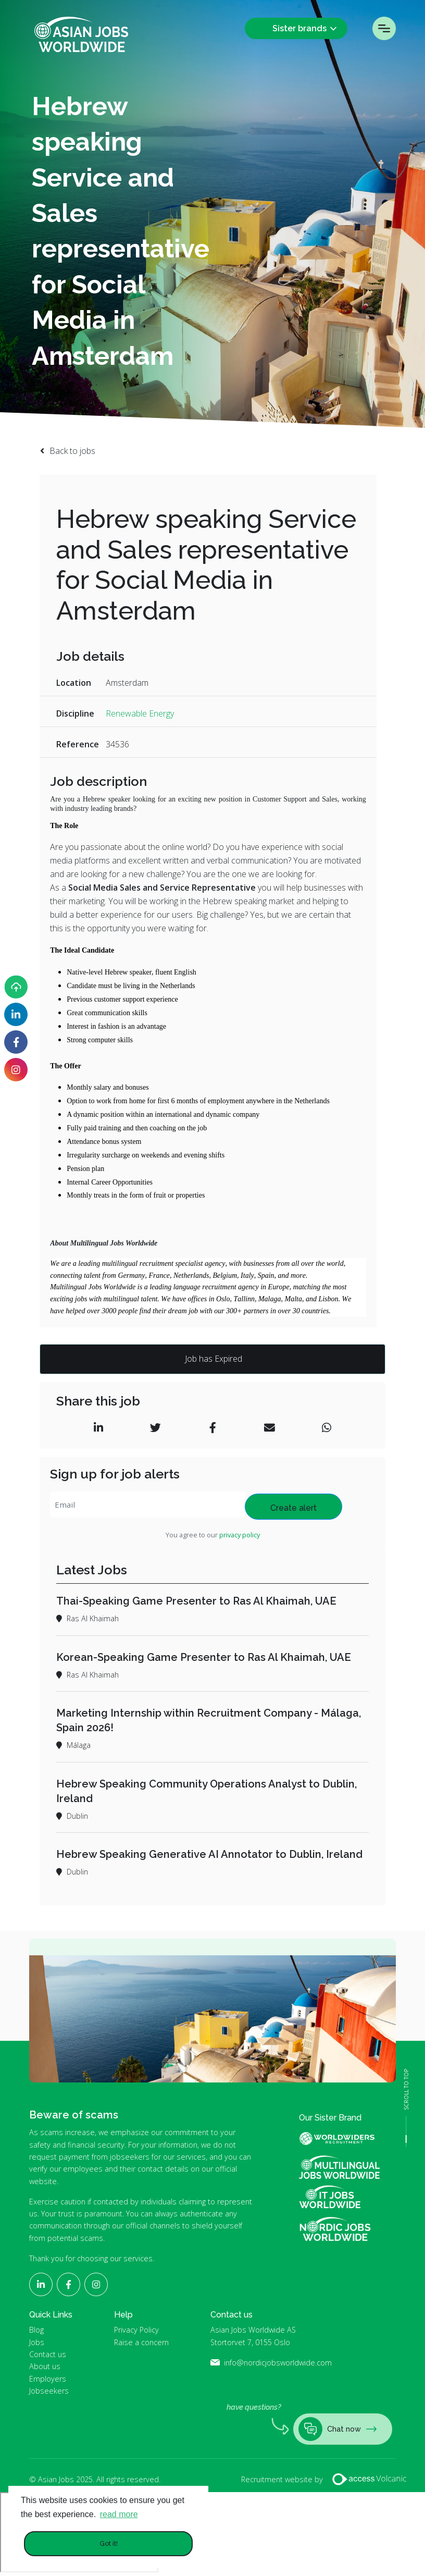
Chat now (337, 2429)
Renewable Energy (140, 713)
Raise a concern (141, 2342)
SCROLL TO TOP (406, 2089)
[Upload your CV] (16, 987)
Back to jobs (72, 451)
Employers (47, 2379)
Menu (384, 28)
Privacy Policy (136, 2330)
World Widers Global (343, 2139)
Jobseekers (49, 2391)
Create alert (293, 1508)
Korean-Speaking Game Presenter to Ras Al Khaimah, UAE (203, 1657)
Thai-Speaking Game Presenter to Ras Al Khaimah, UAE (196, 1601)
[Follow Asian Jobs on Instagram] (16, 1069)
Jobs (36, 2342)
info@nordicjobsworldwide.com (278, 2363)
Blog (36, 2330)
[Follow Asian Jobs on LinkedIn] (16, 1014)
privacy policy (239, 1534)
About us (44, 2366)
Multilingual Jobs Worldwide (339, 2167)
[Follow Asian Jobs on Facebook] (16, 1042)
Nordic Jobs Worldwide (335, 2229)
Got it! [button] (108, 2543)
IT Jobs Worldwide (339, 2197)
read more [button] (119, 2514)
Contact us (47, 2354)
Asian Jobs (81, 34)
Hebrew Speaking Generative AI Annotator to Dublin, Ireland (209, 1854)
